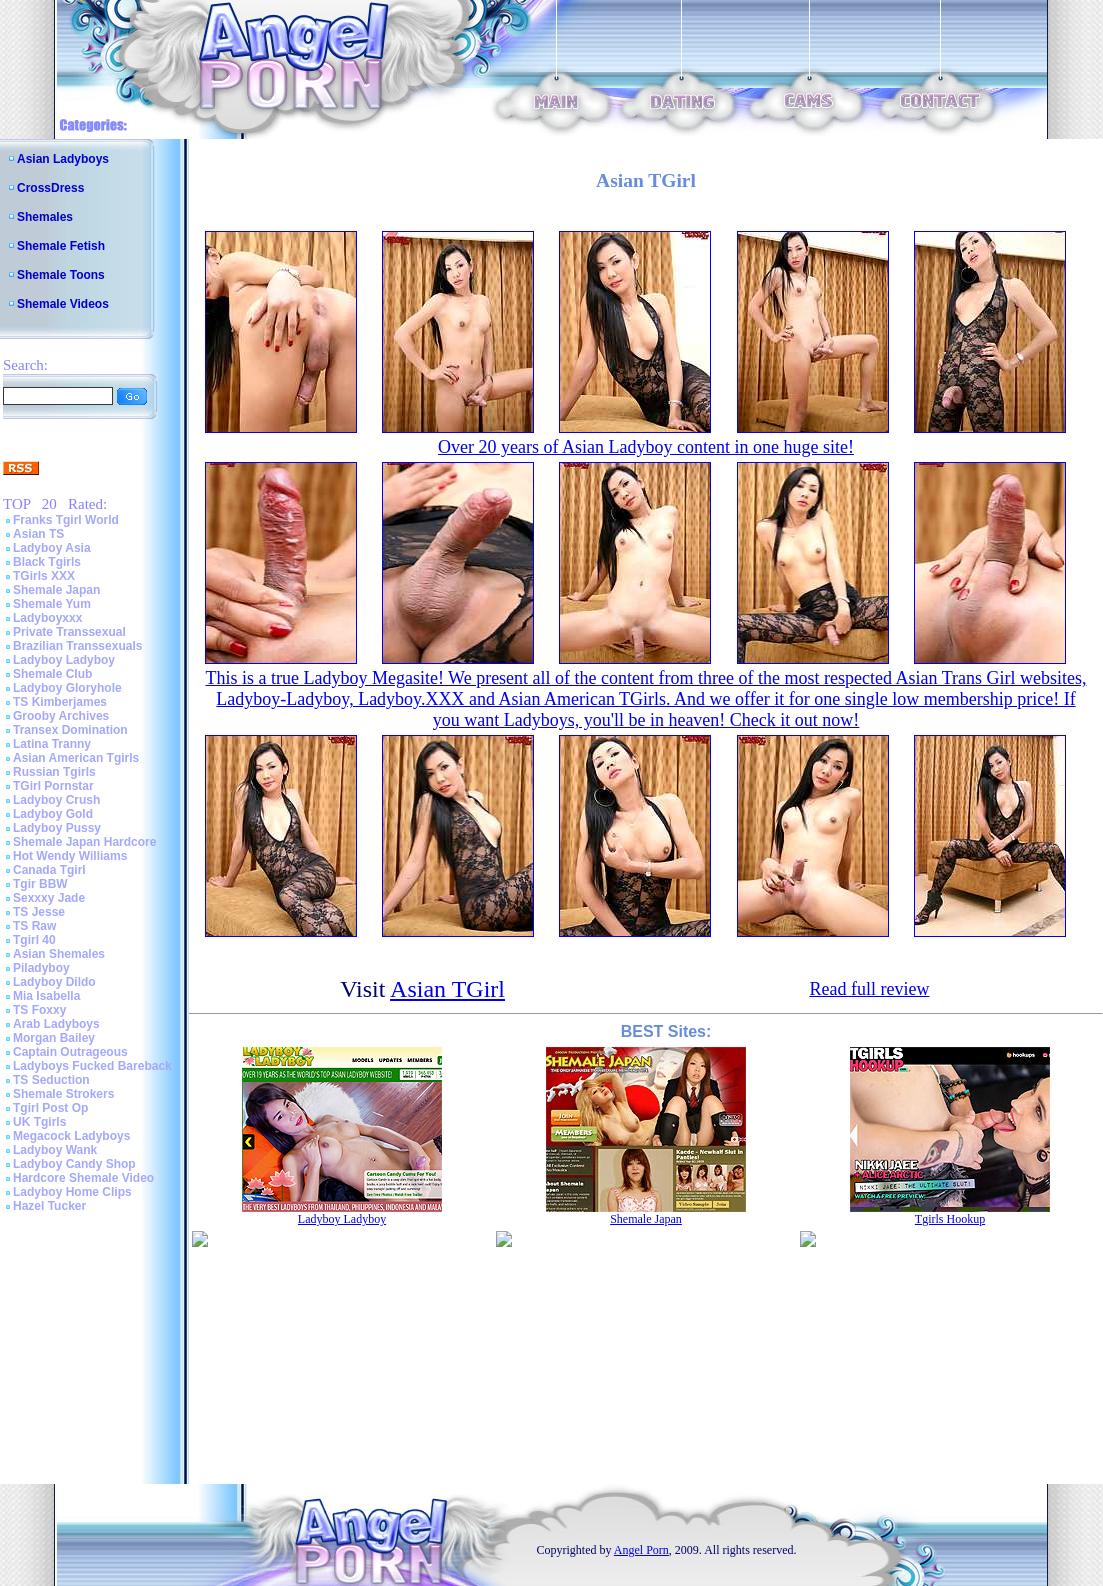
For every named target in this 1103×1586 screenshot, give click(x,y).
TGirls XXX (44, 576)
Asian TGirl (447, 989)
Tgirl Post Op (50, 1108)
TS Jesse (39, 912)
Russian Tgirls (54, 772)
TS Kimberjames (60, 702)
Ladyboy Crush (56, 800)
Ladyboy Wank (55, 1150)
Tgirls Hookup (950, 1219)
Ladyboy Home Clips (72, 1192)
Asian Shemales (59, 954)
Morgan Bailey (54, 1038)
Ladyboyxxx (47, 618)
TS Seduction (51, 1080)
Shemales (45, 217)
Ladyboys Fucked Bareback (92, 1066)
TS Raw (34, 926)
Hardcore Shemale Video (83, 1178)
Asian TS (38, 534)
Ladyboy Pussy (57, 828)
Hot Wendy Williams (70, 856)
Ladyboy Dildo (54, 982)
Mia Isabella (46, 996)
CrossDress (50, 188)
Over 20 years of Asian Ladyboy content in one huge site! (646, 447)
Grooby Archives (61, 716)
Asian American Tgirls (76, 758)
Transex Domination (70, 730)
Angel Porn (641, 1550)
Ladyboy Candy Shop (74, 1164)
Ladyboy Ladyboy (64, 660)
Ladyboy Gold (53, 814)
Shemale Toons (61, 275)
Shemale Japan (56, 590)
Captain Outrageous (70, 1052)
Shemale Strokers (63, 1094)
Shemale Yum (52, 604)
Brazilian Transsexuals (77, 646)
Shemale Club (52, 674)
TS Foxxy (39, 1010)
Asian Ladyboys (63, 159)
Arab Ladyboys (56, 1024)
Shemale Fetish (61, 246)
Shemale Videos (63, 304)
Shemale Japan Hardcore (84, 842)
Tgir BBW (40, 884)
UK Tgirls (39, 1122)
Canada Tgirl (49, 870)
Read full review (869, 989)
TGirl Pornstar (53, 786)
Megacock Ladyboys (71, 1136)
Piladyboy (41, 968)
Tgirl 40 (34, 940)
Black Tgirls (47, 562)
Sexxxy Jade (49, 898)
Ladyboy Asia (52, 548)
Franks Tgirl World (66, 520)
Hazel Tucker (49, 1206)
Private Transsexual (69, 632)
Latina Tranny (52, 744)
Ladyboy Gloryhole (67, 688)
